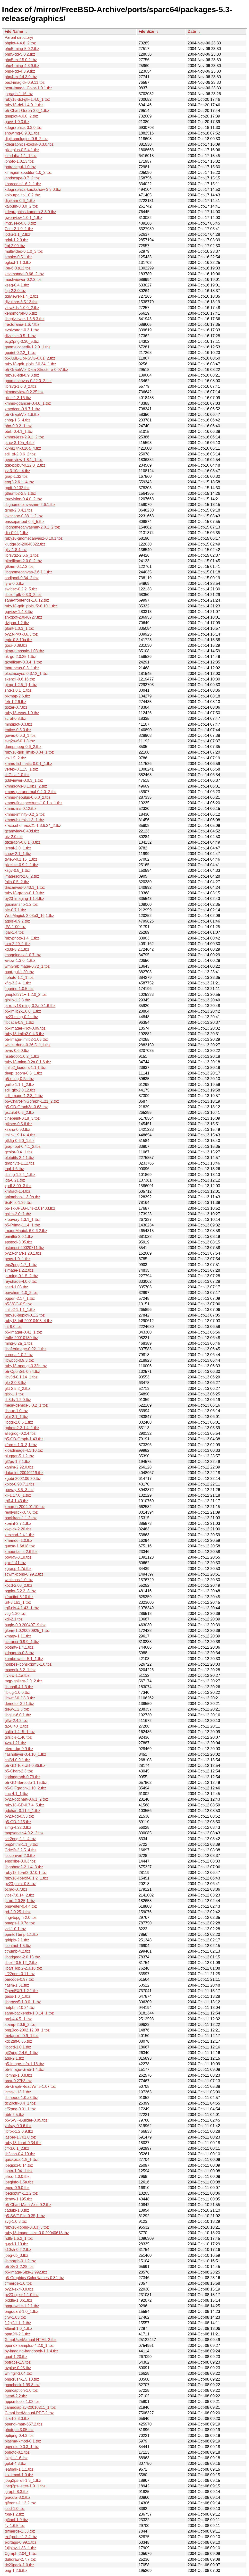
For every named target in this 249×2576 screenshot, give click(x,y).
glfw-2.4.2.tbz (16, 1721)
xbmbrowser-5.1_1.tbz (24, 1659)
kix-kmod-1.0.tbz (19, 2475)
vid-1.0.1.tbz (15, 1929)
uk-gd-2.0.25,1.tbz (20, 656)
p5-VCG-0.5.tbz (18, 1304)
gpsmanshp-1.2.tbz (21, 904)
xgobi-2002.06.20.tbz (23, 1479)
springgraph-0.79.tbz (22, 1777)
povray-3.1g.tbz (18, 1557)
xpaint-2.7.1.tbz (18, 1523)
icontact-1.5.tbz (18, 1946)
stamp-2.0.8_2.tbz (20, 2024)
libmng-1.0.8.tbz (18, 2075)
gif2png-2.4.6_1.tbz (21, 2053)
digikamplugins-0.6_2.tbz (26, 139)
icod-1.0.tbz (15, 2509)
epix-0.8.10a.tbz (18, 640)
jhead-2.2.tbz (16, 2396)
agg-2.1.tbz (14, 2058)
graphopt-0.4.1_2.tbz (23, 1146)
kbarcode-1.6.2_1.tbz (23, 184)
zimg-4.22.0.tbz (18, 1827)
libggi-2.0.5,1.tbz (19, 1422)
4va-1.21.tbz (15, 1743)
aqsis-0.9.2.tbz (17, 921)
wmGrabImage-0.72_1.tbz (27, 966)
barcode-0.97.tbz (19, 1979)
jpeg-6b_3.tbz (16, 2255)
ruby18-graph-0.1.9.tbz (24, 893)
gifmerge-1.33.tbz (20, 2531)
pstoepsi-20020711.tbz (24, 1248)
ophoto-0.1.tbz (17, 2452)
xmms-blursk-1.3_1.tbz (24, 820)
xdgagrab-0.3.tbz (19, 1653)
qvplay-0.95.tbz (18, 2368)
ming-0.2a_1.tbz (19, 1343)
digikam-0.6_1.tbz (20, 201)
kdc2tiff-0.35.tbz (18, 2041)
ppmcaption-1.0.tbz (21, 2390)
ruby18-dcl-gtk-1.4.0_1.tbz (27, 99)
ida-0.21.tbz (15, 1180)
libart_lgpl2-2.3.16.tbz (23, 1968)
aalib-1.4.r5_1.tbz (20, 1732)
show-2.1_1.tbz (18, 854)
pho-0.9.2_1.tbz (18, 426)
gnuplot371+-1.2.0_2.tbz (26, 994)
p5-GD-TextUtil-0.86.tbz (25, 1765)
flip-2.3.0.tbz (15, 291)
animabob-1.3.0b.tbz (22, 1197)
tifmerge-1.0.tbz (18, 2283)
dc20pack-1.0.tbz (19, 2565)
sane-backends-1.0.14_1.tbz (29, 2013)
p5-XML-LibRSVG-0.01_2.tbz (30, 358)
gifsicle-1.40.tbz (18, 1737)
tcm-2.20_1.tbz (17, 944)
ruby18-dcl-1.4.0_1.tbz (24, 105)
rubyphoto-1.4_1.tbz (22, 938)
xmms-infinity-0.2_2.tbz (25, 814)
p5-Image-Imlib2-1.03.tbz (26, 1039)
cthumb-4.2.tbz (17, 1951)
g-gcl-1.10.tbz (16, 2244)
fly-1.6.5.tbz (15, 2526)
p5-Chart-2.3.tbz (19, 1771)
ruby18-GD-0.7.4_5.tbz (24, 1805)
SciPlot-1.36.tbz (18, 1202)
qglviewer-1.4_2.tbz (21, 296)
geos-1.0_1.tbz (17, 1996)
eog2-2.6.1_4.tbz (19, 482)
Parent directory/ (19, 37)
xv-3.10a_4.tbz (17, 471)
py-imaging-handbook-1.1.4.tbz (31, 2351)
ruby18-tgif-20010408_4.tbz (28, 1321)
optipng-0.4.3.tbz (19, 2435)
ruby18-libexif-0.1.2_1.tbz (26, 1878)
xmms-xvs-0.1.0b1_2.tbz (26, 786)
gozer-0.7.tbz (16, 707)
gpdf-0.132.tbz (17, 488)
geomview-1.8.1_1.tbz (24, 460)
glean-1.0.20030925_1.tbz (27, 1630)
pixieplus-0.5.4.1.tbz (22, 150)
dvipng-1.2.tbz (17, 623)
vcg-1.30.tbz (15, 1613)
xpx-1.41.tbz (15, 1563)
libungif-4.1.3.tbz (19, 1687)
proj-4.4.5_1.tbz (18, 2019)
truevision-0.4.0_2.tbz (23, 499)
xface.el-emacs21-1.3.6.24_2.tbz (33, 825)
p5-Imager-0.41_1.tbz (23, 1332)
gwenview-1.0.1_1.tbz (23, 218)
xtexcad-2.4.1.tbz (19, 1535)
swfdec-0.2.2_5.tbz (21, 589)
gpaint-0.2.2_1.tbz (20, 353)
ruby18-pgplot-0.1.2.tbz (25, 1315)
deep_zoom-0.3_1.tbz (23, 1073)
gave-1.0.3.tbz (17, 122)
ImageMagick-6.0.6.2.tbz (26, 1231)
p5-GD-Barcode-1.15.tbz (26, 1782)
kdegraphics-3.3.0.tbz (23, 128)
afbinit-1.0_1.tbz (18, 2328)
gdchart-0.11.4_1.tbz (22, 1811)
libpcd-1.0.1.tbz (18, 2047)
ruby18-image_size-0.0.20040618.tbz (37, 2233)
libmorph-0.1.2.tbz (20, 2261)
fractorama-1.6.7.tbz (22, 324)
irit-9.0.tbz (13, 1327)
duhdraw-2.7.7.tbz (20, 2559)
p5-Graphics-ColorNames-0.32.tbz (34, 2278)
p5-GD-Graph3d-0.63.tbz (26, 1107)
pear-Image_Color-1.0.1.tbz (28, 88)
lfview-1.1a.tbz (17, 1675)
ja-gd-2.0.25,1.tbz (20, 1901)
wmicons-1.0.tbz (19, 1580)
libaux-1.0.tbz (16, 1411)
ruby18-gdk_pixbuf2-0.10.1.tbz (31, 606)
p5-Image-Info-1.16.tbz (24, 2064)
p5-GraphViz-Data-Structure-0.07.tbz (36, 370)
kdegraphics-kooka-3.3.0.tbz (29, 144)
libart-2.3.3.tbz (17, 2419)
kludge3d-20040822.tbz (25, 544)
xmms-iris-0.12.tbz (20, 808)
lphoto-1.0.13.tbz (19, 161)
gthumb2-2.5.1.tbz (20, 493)
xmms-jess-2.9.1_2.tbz (24, 437)
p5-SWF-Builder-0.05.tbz (26, 2120)
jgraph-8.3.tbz (16, 2492)
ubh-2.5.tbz (14, 2115)
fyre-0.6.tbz (14, 583)
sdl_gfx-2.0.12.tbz (20, 1090)
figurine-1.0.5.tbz (19, 989)
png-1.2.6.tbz (16, 2570)
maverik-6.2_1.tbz (20, 1670)
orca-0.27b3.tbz (18, 2081)
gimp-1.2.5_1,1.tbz (21, 685)
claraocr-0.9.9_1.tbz (22, 1642)
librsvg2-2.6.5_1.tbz (22, 555)
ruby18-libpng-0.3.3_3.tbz (27, 2227)
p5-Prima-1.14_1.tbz (22, 1225)
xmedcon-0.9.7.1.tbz (22, 409)
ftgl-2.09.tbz (15, 246)
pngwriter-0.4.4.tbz (21, 1906)
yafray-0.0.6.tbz (18, 2126)
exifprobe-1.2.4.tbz (21, 2537)
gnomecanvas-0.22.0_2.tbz (28, 381)
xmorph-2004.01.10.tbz (25, 1507)
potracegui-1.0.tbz (20, 167)
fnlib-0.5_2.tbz (17, 882)
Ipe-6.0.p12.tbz (18, 268)
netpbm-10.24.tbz (20, 2007)
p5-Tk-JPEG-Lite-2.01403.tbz (30, 1208)
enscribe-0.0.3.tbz (20, 1861)
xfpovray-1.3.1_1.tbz (22, 1219)
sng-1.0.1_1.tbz (18, 690)
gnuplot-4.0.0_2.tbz (21, 116)
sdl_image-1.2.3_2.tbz (24, 1096)
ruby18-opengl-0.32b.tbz (26, 1366)
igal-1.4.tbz (14, 932)
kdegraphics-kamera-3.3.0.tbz (30, 212)
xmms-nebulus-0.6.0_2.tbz (28, 797)
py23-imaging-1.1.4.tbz (24, 899)
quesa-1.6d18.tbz (20, 1546)
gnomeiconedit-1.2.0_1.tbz (28, 347)
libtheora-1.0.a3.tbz (21, 2098)
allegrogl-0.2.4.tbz (20, 1433)
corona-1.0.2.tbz (19, 1355)
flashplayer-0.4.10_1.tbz (25, 1754)
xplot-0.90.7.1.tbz (20, 1484)
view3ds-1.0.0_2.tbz (22, 308)
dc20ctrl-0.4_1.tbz (20, 2103)
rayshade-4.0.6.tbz (21, 1281)
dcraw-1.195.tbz (18, 2199)
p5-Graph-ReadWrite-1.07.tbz (30, 2086)
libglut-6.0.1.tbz (18, 1715)
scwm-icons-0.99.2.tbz (24, 1574)
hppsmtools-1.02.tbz (22, 2402)
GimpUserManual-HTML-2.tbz (30, 2340)
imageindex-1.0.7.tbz (23, 955)
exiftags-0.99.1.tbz (20, 2542)
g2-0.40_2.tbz (16, 1726)
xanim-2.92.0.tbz (19, 1467)
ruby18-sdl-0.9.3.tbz (22, 375)
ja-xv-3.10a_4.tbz (20, 443)
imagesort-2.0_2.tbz (22, 876)
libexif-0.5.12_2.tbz (21, 1963)
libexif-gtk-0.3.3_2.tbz (23, 595)
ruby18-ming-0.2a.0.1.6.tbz (28, 1062)
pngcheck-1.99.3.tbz (22, 2385)
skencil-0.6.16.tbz (20, 679)
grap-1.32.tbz (16, 476)
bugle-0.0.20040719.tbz (25, 1625)
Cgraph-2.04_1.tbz (21, 2553)
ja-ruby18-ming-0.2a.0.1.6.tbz (30, 1006)
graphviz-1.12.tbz (20, 1163)
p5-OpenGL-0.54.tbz (22, 1371)
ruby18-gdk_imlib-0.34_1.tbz (29, 752)
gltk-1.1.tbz (14, 1394)
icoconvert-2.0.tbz (20, 1856)
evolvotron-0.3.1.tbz (22, 330)
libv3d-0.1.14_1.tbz (21, 1377)
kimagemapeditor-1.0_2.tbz (28, 172)
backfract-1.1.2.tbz (21, 1518)
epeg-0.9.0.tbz (17, 2188)
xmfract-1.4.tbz (17, 1191)
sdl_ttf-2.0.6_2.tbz (20, 454)
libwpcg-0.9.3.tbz (19, 1360)
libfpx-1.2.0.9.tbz (19, 2131)
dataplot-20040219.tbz (24, 1473)
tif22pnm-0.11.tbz (20, 1974)
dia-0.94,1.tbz (16, 533)
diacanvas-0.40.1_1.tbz (25, 887)
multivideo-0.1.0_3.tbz (24, 251)
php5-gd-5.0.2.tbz (20, 54)
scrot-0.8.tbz (15, 718)
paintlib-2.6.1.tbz (19, 1236)
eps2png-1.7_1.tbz (21, 1265)
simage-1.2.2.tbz (19, 1270)
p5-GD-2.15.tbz (18, 1822)
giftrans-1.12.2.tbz (20, 2503)
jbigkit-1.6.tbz (16, 2458)
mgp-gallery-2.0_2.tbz (23, 1681)
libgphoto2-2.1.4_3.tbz (24, 1867)
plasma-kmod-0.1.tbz (23, 2441)
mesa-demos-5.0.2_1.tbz (26, 1405)
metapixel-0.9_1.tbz (22, 2036)
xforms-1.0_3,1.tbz (21, 1445)
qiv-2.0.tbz (14, 837)
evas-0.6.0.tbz (17, 1051)
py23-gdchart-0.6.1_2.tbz (26, 1799)
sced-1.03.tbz (16, 1287)
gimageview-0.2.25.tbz (24, 392)
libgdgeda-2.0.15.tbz (22, 1957)
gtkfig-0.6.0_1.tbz (20, 1141)
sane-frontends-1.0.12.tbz (27, 600)
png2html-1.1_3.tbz (21, 1844)
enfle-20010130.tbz (21, 1338)
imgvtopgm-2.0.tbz (21, 1917)
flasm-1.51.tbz (17, 1985)
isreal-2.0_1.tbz (18, 848)
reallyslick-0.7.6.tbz (21, 1512)
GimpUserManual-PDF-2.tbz (29, 2413)
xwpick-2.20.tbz (18, 1529)
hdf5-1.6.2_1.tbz (19, 2238)
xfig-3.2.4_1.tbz (18, 983)
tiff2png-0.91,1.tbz (20, 2109)
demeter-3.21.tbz (19, 1704)
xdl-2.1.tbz (14, 1619)
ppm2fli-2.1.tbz (17, 2334)
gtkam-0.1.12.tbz (19, 566)
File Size (146, 31)
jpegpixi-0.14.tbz (19, 2165)
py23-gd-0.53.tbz (19, 1816)
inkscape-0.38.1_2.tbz (24, 516)
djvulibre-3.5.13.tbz (21, 302)
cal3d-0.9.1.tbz (17, 1760)
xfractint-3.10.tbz (19, 1597)
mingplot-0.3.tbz (18, 724)
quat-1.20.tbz (16, 2357)
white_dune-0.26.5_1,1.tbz (28, 1045)
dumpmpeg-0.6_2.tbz (23, 747)
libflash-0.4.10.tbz (20, 2154)
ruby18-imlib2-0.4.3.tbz (24, 1034)
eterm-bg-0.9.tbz (19, 1749)
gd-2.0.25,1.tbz (18, 1912)
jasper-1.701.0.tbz (20, 2137)
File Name (14, 31)
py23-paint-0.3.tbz (20, 1884)
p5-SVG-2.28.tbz (19, 2267)
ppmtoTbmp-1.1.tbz (21, 1934)
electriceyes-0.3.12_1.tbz (26, 673)
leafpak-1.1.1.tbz (19, 2469)
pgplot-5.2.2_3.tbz (20, 1591)
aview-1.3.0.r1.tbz (20, 960)
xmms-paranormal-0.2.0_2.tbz (30, 792)
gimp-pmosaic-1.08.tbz (24, 651)
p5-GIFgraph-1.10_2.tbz (25, 1788)
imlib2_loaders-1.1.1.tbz (25, 1068)
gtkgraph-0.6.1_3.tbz (22, 842)
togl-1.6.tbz (14, 1169)
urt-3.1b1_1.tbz (18, 1602)
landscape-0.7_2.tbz (22, 178)
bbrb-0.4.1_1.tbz (19, 431)
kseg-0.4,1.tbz (17, 285)
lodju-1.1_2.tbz (17, 234)
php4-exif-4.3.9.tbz (21, 77)
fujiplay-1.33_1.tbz (20, 2548)
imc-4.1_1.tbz (16, 1794)
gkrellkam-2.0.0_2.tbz (23, 561)
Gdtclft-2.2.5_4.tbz (20, 1850)
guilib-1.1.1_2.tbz (19, 1084)
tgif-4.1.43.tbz (16, 1501)
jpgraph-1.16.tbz (19, 94)
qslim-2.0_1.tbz (18, 1214)
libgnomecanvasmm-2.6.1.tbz (30, 505)
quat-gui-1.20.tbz (19, 972)
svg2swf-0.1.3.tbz (20, 741)
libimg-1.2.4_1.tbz (20, 1175)
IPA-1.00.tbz (15, 927)
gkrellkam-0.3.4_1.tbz (23, 662)
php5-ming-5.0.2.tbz (22, 49)
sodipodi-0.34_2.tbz (22, 578)
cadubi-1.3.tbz (17, 2210)
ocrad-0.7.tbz (16, 1889)
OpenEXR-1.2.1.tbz (21, 1991)
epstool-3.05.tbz (18, 1242)
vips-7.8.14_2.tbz (19, 1895)
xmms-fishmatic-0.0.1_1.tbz (28, 764)
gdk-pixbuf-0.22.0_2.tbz (25, 465)
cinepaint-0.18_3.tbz (22, 1118)
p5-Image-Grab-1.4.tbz (24, 2069)
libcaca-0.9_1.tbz (19, 1022)
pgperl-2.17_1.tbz (20, 1298)
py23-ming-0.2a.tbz (21, 1017)
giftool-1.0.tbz (16, 2520)
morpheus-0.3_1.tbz (22, 668)
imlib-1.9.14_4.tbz (20, 1135)
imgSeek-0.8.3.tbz (20, 223)
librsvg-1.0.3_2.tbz (20, 386)
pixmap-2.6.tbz (17, 696)
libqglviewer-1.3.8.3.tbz (24, 319)
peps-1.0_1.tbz (17, 1259)
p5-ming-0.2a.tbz (19, 1079)
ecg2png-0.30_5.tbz (22, 341)
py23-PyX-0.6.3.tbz (21, 634)
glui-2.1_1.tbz (16, 1417)
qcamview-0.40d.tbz (22, 831)
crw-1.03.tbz (15, 2317)
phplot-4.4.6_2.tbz (20, 43)
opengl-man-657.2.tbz (24, 2424)
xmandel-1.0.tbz (18, 1540)
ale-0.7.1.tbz (15, 910)
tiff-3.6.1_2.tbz (17, 2148)
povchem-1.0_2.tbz (21, 1293)
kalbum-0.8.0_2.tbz (21, 206)
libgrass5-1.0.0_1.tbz (23, 2002)
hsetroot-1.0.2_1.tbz (22, 1056)
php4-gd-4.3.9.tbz (20, 71)
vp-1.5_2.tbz (15, 758)
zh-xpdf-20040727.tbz (23, 617)
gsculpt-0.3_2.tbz (19, 1112)
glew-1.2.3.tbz (17, 1709)
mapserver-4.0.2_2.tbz (24, 1833)
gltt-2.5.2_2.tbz (17, 1388)
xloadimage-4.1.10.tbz (24, 1450)
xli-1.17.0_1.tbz (18, 1495)
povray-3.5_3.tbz (19, 1490)
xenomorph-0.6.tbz (21, 313)
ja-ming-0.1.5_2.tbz (21, 1276)
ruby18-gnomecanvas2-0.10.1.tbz (33, 538)
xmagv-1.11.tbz (18, 1636)
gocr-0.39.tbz (16, 645)
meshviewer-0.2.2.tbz (23, 279)
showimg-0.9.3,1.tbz (22, 133)
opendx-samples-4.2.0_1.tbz (29, 2345)
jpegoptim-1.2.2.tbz (21, 2193)
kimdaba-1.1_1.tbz (21, 156)
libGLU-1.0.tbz (17, 775)
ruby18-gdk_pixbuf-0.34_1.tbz (30, 364)
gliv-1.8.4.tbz (16, 550)
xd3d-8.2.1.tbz (17, 949)
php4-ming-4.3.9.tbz (22, 66)
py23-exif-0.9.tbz (19, 2289)
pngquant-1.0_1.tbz (21, 2311)
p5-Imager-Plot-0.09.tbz (25, 1028)
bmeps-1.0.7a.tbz (20, 1923)
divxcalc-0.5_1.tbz (20, 336)
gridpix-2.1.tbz (17, 1940)
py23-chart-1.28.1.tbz (23, 1253)
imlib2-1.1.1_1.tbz (20, 1310)
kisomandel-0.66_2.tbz (24, 274)
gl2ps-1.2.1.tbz (17, 1462)
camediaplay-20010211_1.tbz (30, 2407)
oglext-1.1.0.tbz (18, 262)
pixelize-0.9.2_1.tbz (21, 865)
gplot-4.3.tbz (15, 2463)
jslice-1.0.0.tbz (17, 2176)
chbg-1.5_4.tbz (17, 420)
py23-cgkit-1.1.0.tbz (22, 2295)
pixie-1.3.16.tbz (18, 398)
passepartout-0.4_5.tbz (24, 522)
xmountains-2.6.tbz (21, 1552)
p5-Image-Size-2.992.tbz (26, 2272)
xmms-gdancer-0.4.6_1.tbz (28, 403)
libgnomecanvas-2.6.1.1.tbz (28, 572)
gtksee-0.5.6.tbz (18, 1124)
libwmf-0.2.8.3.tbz (20, 1698)
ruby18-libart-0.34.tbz (23, 2143)
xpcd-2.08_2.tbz (18, 1585)
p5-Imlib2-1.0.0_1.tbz (23, 1011)
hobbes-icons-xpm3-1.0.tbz (28, 1664)
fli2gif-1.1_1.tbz (18, 2323)
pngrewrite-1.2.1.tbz (22, 2306)
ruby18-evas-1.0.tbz (22, 713)
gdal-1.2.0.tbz (16, 240)
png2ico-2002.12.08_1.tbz (27, 2030)
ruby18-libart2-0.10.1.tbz (26, 1873)
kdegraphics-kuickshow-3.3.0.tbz (33, 189)
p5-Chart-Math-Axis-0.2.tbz (28, 2205)
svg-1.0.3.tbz (16, 2221)
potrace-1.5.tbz (18, 2362)
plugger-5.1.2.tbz (19, 1456)
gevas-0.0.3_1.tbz (20, 735)
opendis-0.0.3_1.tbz (22, 2447)
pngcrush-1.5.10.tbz (22, 2379)
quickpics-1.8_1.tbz (21, 2159)
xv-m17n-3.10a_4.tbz (23, 448)
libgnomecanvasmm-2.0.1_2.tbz (32, 527)
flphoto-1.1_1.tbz (19, 977)
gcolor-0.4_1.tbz (19, 1152)
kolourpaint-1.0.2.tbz (22, 195)
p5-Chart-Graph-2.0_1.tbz (27, 111)
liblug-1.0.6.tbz (17, 1692)
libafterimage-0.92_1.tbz (25, 1349)
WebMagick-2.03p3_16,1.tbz (29, 916)
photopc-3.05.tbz (19, 2430)
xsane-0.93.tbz (17, 1129)
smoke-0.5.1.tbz (18, 257)
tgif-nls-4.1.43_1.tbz (22, 1608)
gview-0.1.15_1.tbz (21, 859)
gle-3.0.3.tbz (15, 1383)
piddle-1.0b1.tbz (18, 2300)
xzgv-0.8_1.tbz (17, 870)
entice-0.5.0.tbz (18, 730)
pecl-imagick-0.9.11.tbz (25, 82)
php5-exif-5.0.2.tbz (21, 60)
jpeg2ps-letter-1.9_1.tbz (25, 2486)
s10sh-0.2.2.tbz (18, 2250)
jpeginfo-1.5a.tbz (19, 2182)
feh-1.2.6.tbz (15, 702)
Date (191, 31)
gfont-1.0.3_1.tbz (19, 628)
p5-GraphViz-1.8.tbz (22, 414)
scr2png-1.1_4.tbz (20, 1839)
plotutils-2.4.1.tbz (19, 1158)
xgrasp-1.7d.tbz (18, 1569)
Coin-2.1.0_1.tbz (19, 229)
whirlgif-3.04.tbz (18, 2373)
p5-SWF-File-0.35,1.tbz (25, 2216)
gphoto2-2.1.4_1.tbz (22, 1428)
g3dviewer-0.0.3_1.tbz (24, 780)
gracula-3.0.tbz (17, 2497)
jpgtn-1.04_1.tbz (19, 2171)
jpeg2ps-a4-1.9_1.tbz (23, 2480)
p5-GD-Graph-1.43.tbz (24, 1439)
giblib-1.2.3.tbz (17, 1000)
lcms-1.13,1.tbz (18, 2092)
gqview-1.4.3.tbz (19, 612)
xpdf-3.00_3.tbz (18, 1186)
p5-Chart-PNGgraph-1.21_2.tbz (32, 1101)
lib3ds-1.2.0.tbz (18, 1400)
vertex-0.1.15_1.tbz (21, 769)
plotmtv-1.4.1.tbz (19, 1647)
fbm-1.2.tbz (14, 2514)
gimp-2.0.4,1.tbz (19, 510)
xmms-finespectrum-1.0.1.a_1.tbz (33, 803)
